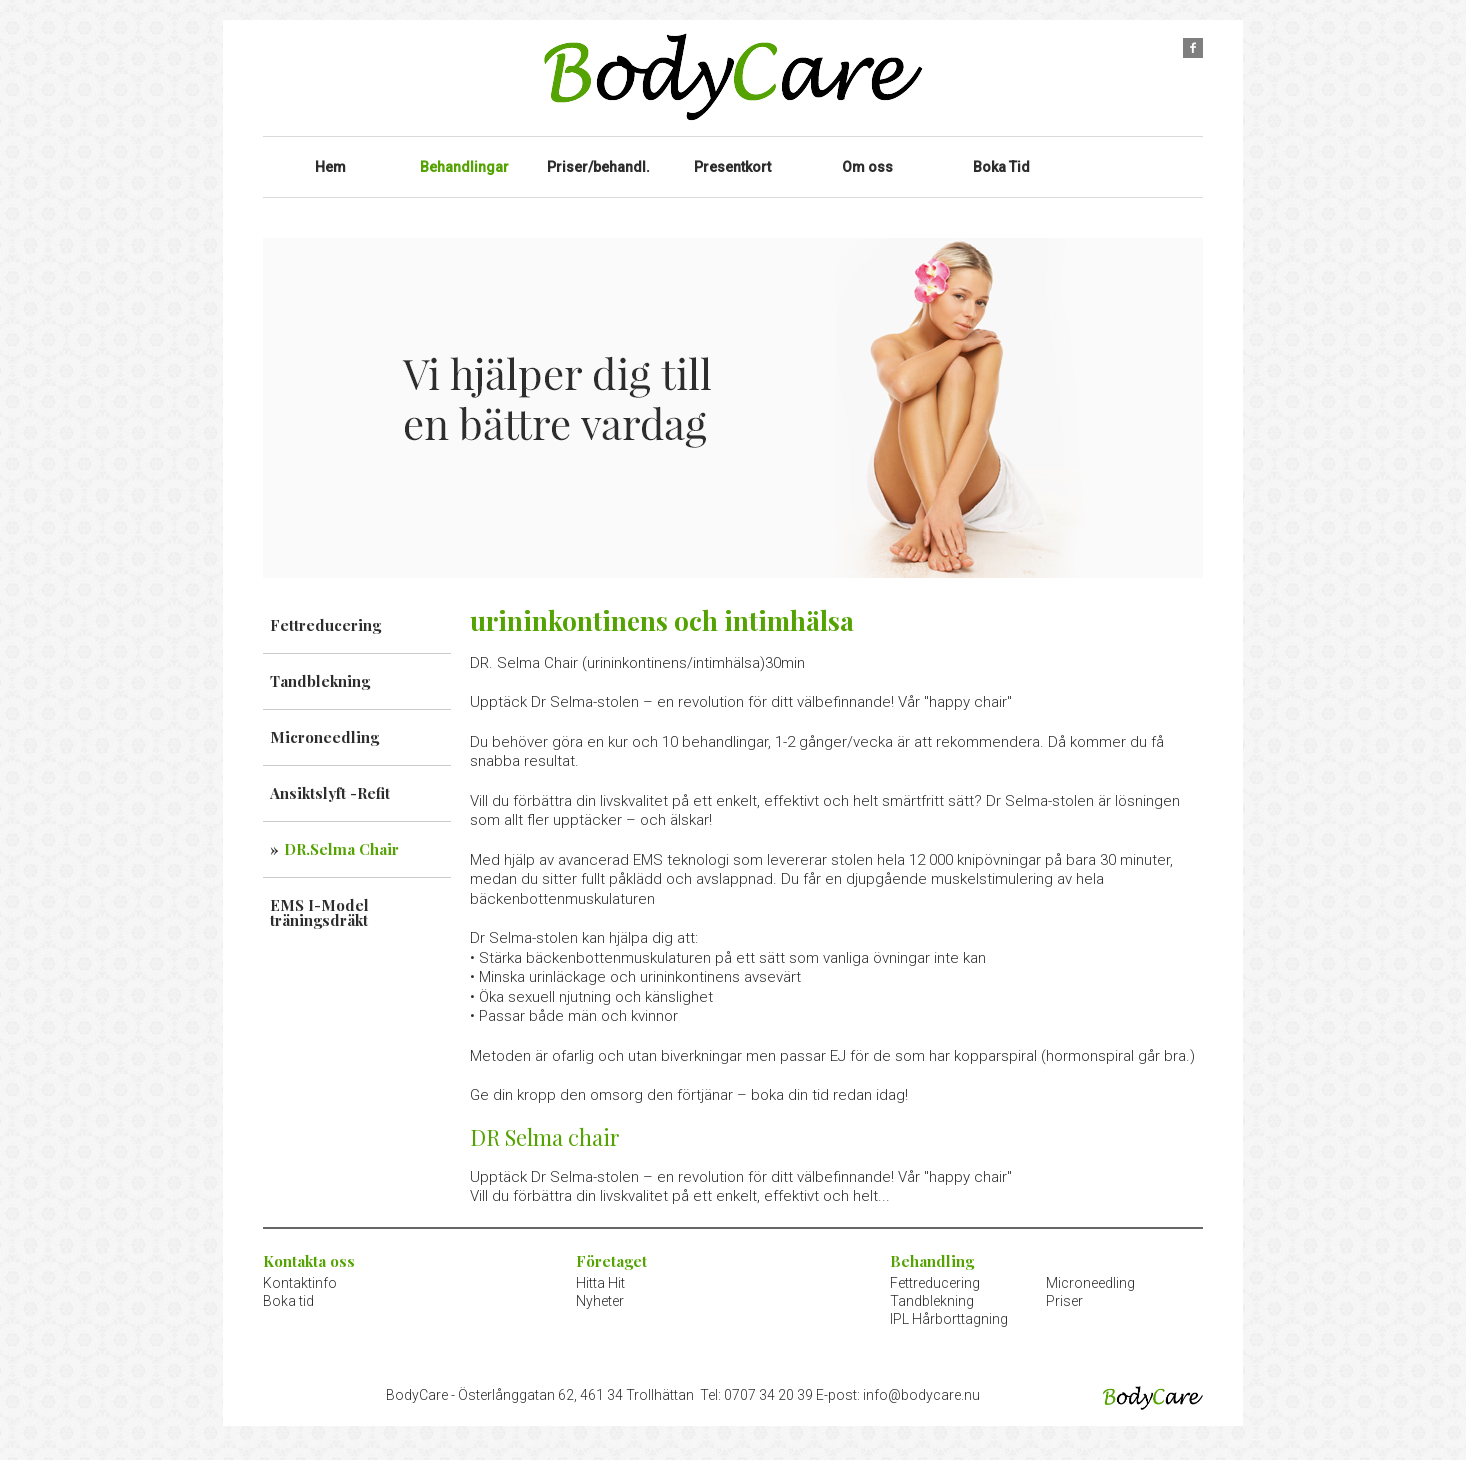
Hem (330, 159)
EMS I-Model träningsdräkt (319, 897)
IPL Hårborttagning (949, 1304)
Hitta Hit (600, 1268)
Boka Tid (1002, 159)
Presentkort (733, 159)
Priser (1064, 1286)
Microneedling (324, 722)
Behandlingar (464, 159)
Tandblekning (320, 666)
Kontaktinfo (300, 1268)
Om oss (867, 159)
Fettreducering (325, 610)
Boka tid (288, 1286)
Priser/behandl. (598, 159)
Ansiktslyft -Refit (330, 778)
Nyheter (600, 1286)
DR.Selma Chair (341, 834)
